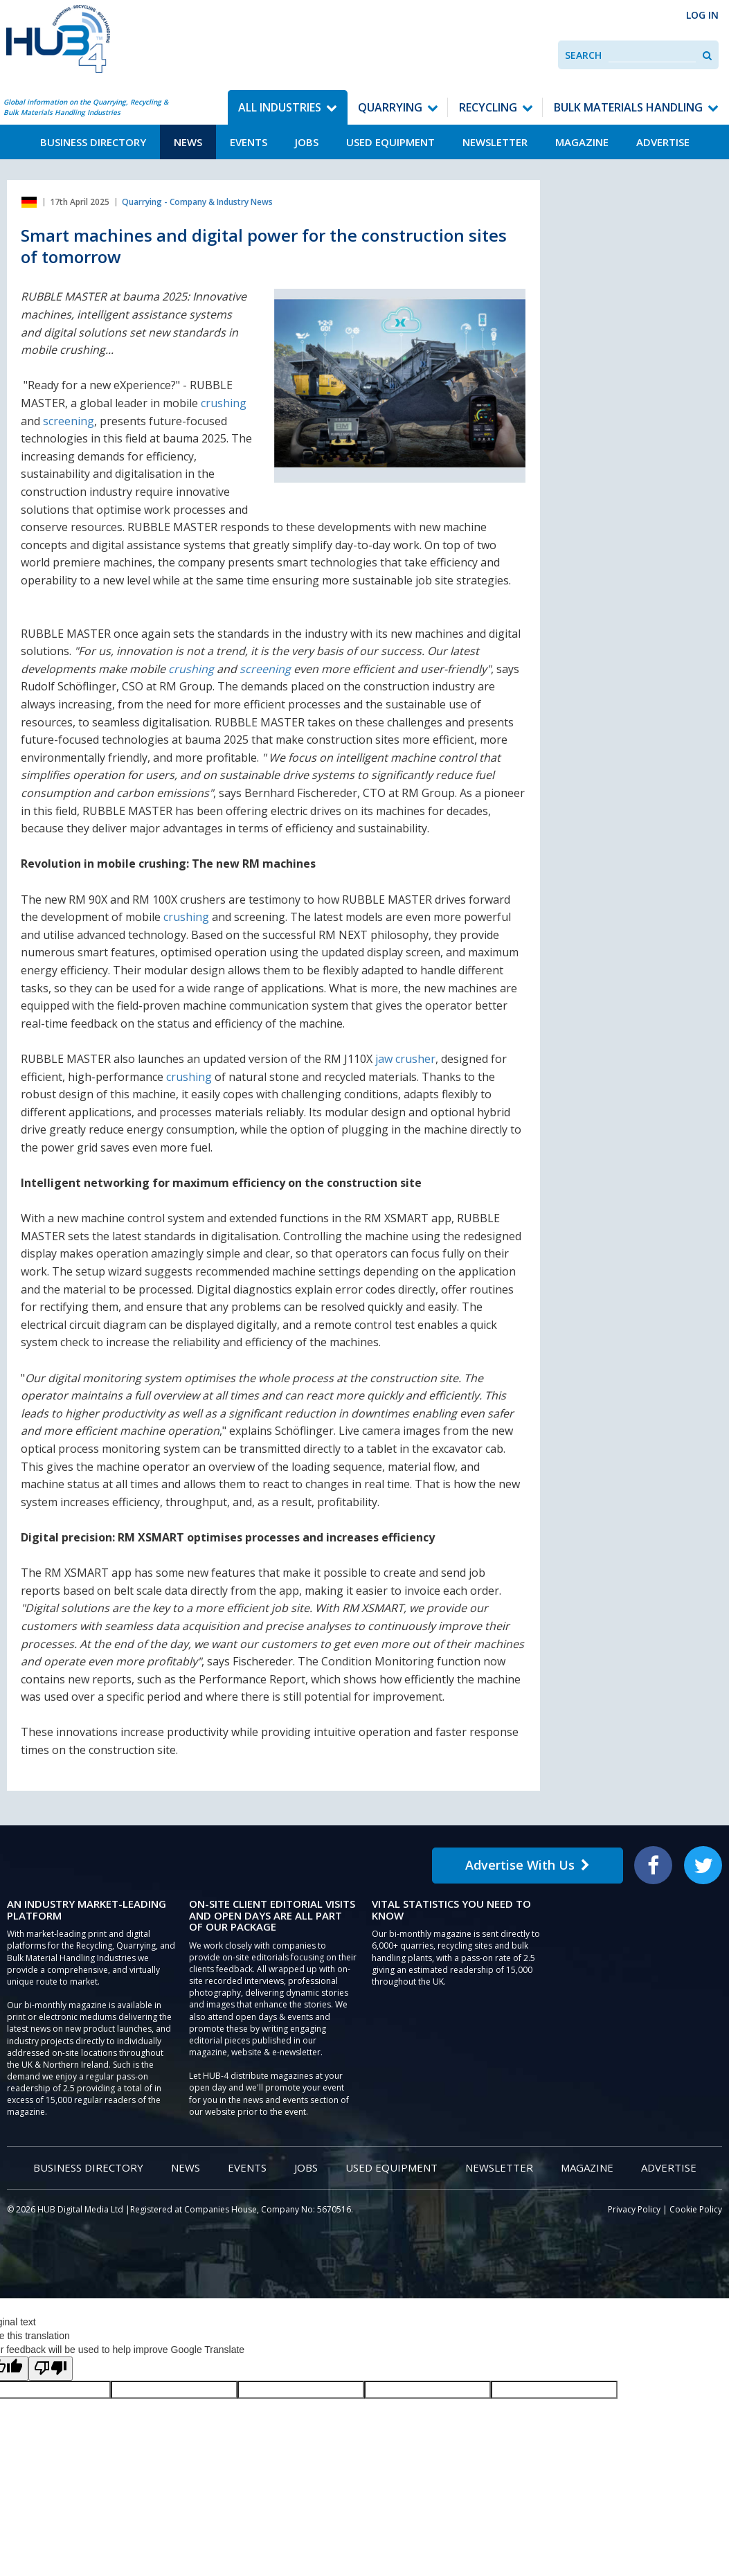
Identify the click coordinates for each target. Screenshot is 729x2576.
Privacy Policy (634, 2209)
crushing (223, 403)
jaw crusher (405, 1058)
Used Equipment (390, 142)
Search (583, 55)
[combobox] (652, 55)
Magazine (582, 142)
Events (248, 142)
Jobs (306, 142)
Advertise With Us (527, 1865)
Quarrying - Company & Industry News (197, 202)
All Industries (279, 107)
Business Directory (93, 142)
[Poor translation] (50, 2368)
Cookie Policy (695, 2209)
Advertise (663, 142)
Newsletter (495, 142)
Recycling (488, 107)
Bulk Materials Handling (628, 107)
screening (68, 421)
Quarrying (390, 107)
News (188, 142)
